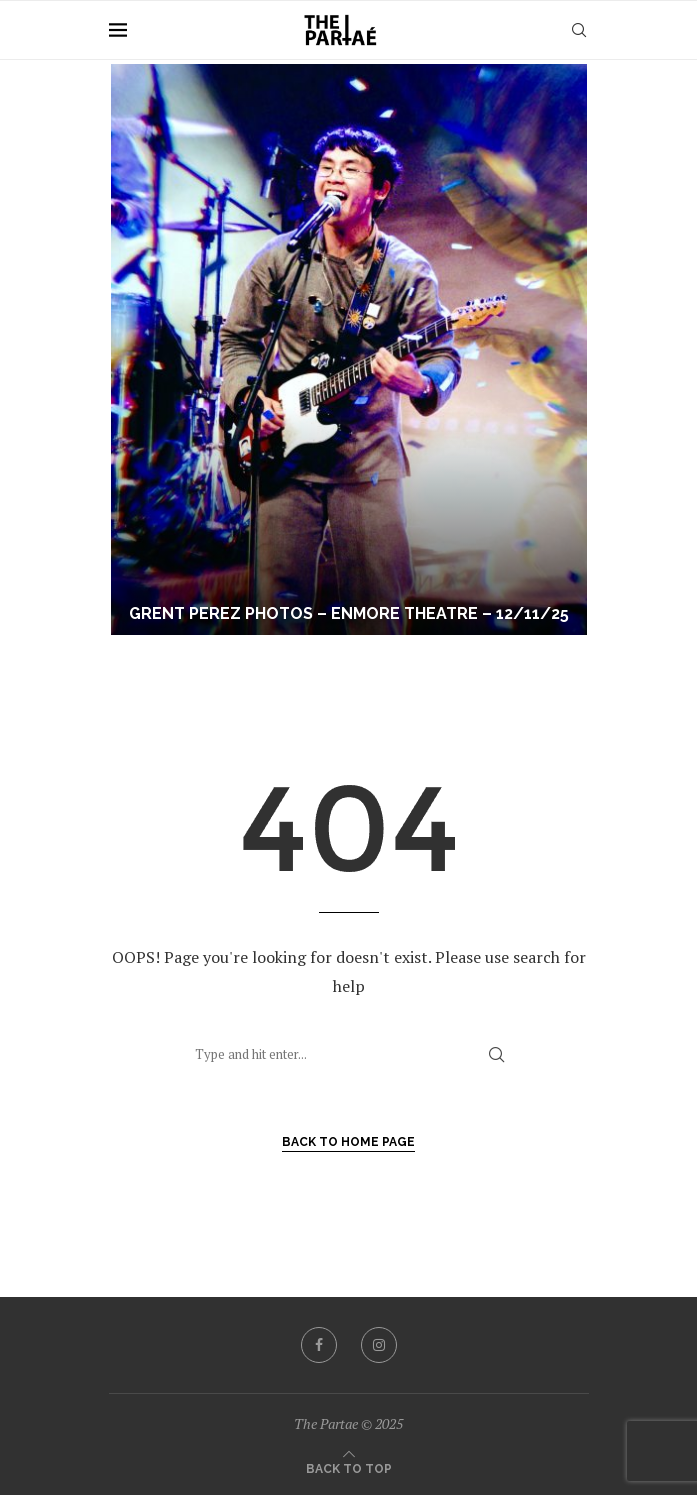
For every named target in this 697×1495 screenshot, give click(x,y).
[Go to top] (349, 1467)
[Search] (579, 30)
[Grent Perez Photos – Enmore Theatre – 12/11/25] (349, 349)
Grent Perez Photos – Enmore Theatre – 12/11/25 (349, 613)
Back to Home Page (348, 1142)
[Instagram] (379, 1345)
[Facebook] (319, 1345)
